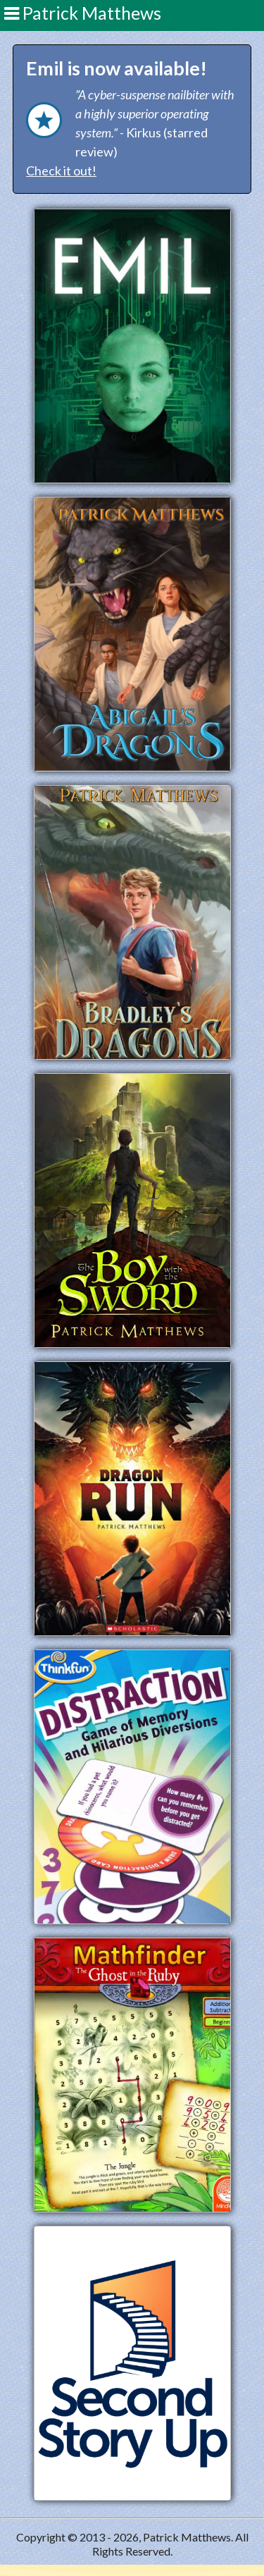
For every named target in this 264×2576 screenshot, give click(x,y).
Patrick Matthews (82, 12)
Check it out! (61, 170)
